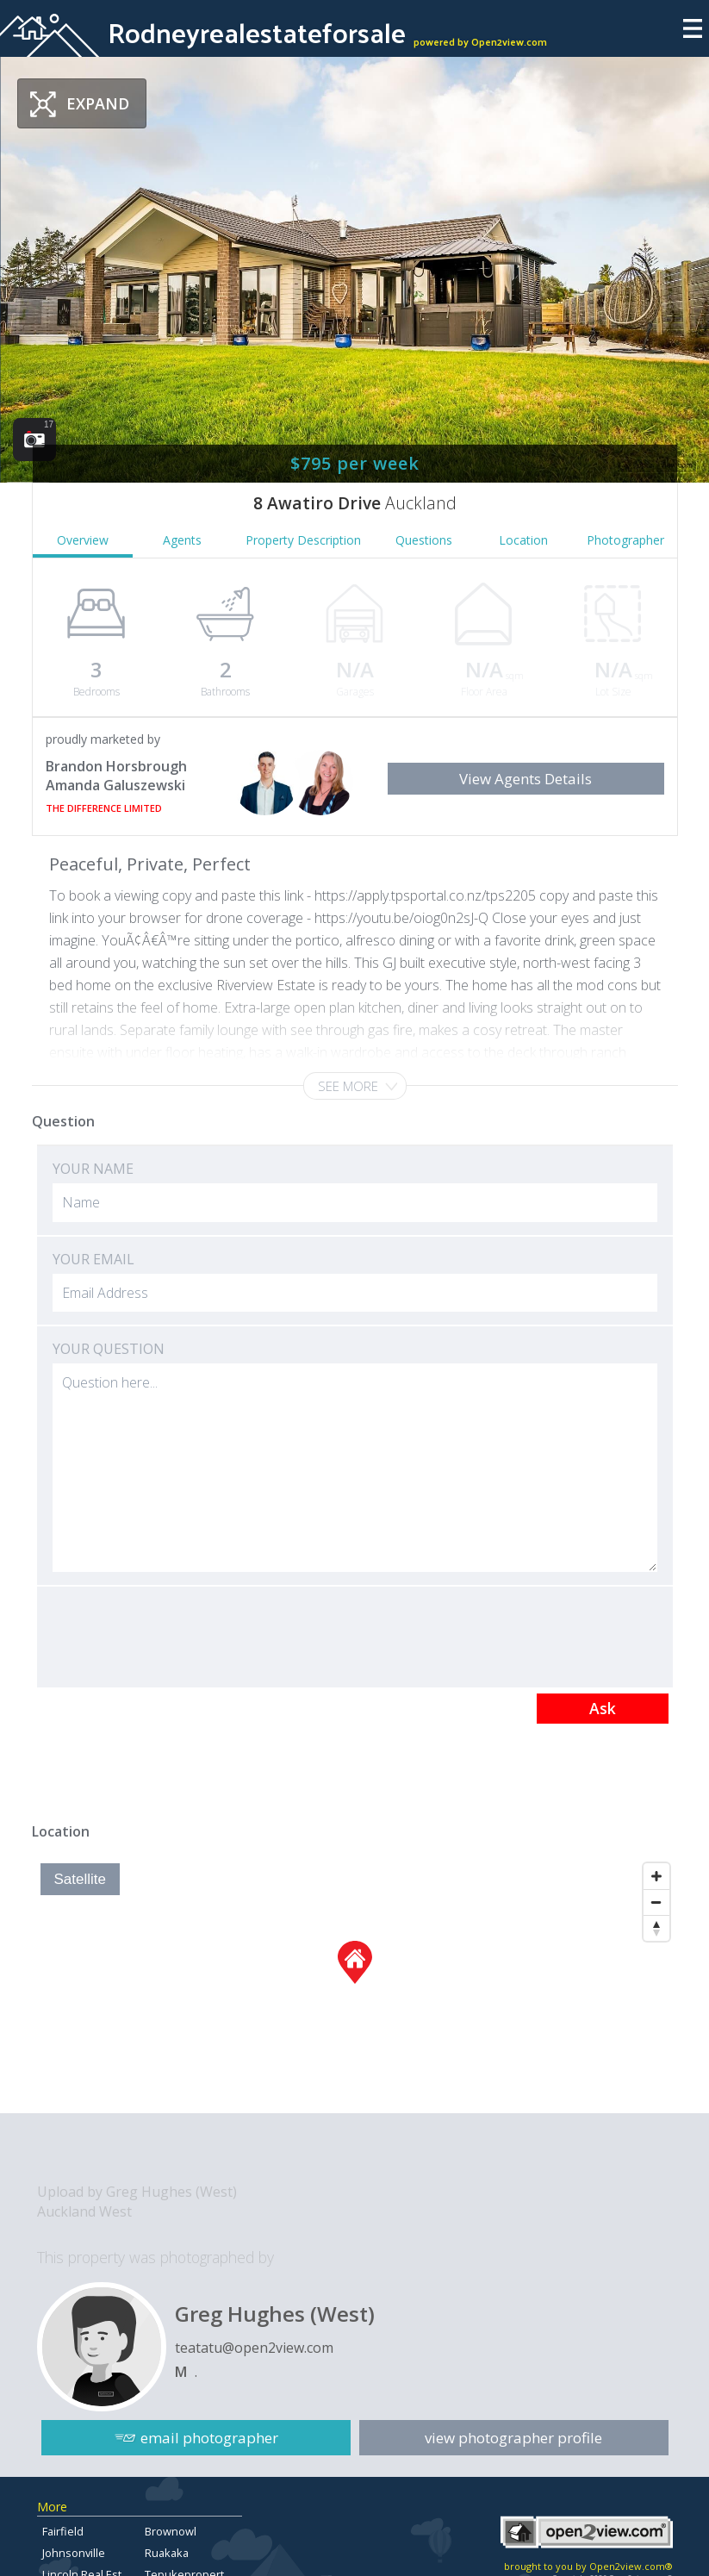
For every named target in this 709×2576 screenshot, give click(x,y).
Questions (423, 540)
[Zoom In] (656, 1876)
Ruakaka (167, 2552)
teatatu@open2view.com (254, 2347)
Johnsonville (73, 2552)
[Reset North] (656, 1928)
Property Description (303, 540)
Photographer (625, 540)
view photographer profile (513, 2438)
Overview (83, 540)
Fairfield (63, 2531)
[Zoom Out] (656, 1902)
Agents (182, 540)
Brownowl (170, 2531)
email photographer (209, 2438)
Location (523, 540)
